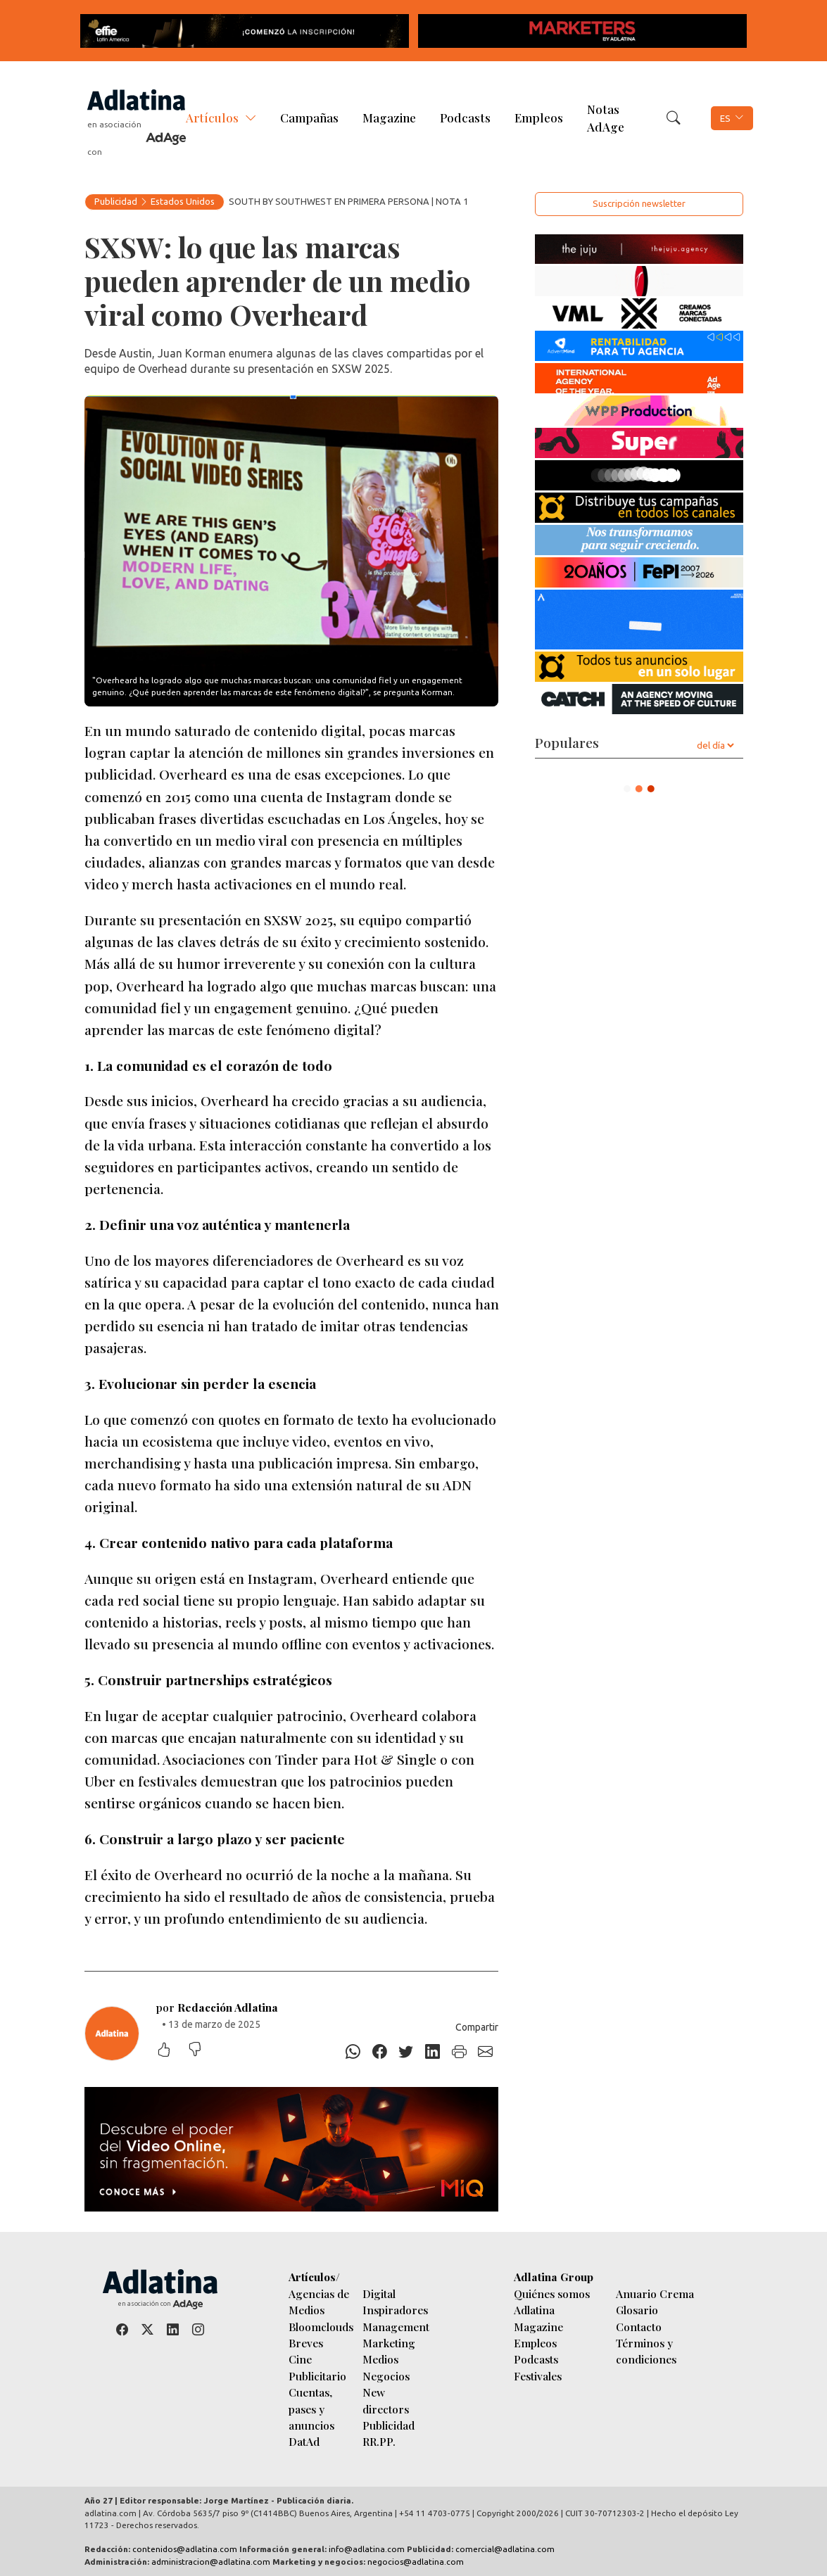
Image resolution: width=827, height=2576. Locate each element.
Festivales (538, 2375)
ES (725, 118)
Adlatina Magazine (538, 2317)
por (217, 2007)
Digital (379, 2293)
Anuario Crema (655, 2293)
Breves (306, 2342)
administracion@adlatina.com (210, 2561)
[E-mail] (485, 2052)
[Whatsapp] (353, 2052)
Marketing (388, 2342)
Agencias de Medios (319, 2301)
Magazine (389, 117)
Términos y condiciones (646, 2350)
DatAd (304, 2441)
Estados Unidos (183, 201)
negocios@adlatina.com (415, 2561)
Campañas (309, 117)
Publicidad (115, 201)
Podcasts (465, 117)
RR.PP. (379, 2441)
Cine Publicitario (317, 2367)
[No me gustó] (202, 2051)
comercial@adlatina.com (505, 2548)
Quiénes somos (552, 2293)
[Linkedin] (432, 2052)
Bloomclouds (321, 2326)
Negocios (386, 2375)
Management (395, 2326)
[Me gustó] (171, 2051)
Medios (380, 2359)
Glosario (637, 2309)
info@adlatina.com (367, 2548)
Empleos (538, 117)
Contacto (639, 2326)
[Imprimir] (459, 2052)
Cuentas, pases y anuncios (311, 2408)
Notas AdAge (605, 117)
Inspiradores (395, 2309)
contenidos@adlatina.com (184, 2548)
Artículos (212, 117)
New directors (385, 2400)
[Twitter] (406, 2052)
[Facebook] (379, 2052)
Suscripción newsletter (639, 203)
